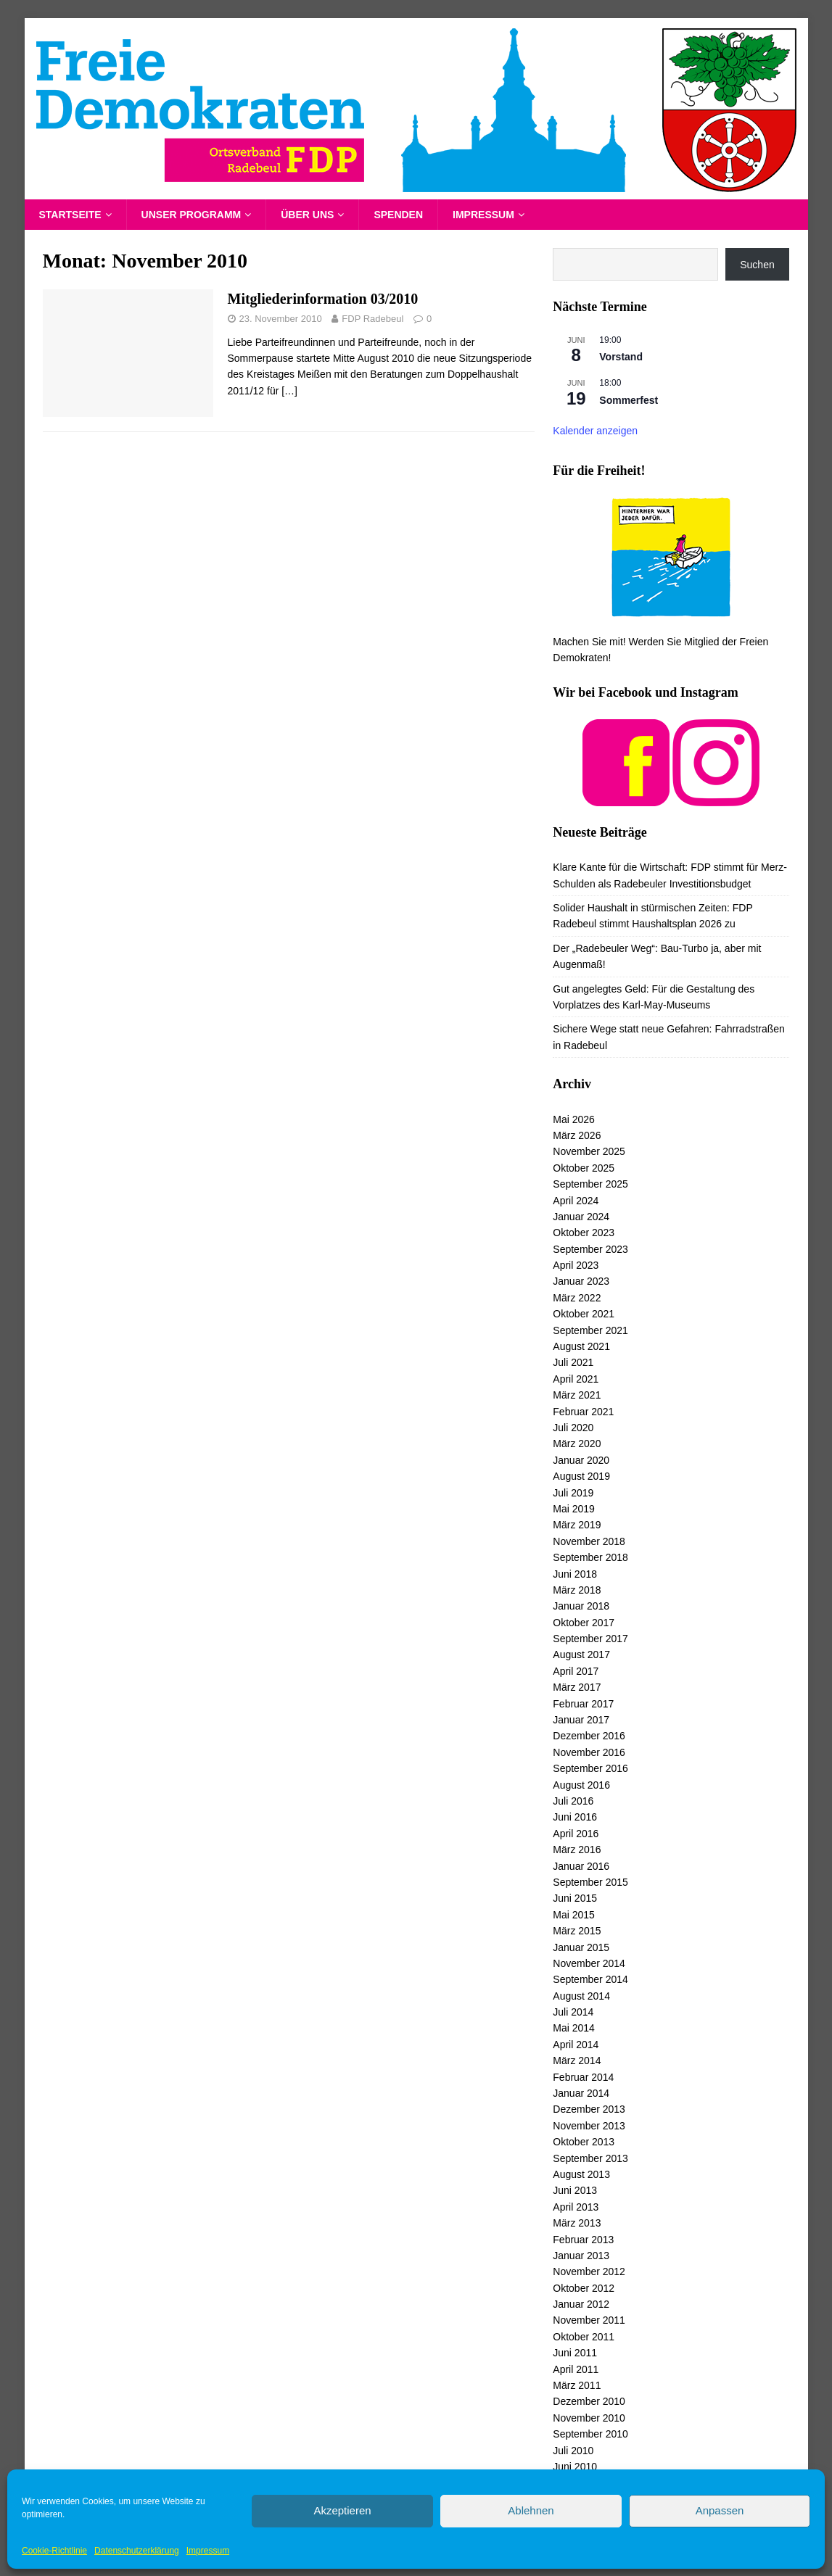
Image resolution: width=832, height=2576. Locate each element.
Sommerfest (628, 400)
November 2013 (589, 2126)
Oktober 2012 (583, 2288)
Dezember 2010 (589, 2401)
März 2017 (577, 1687)
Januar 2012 (581, 2304)
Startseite (70, 214)
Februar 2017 (583, 1704)
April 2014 (575, 2044)
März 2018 (577, 1590)
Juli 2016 (573, 1801)
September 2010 (590, 2434)
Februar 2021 (583, 1411)
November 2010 (589, 2418)
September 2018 (590, 1557)
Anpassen (720, 2510)
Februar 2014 (583, 2077)
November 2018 (589, 1541)
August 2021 (581, 1346)
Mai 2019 (574, 1509)
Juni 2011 (575, 2352)
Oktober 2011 (583, 2337)
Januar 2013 (581, 2255)
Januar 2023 (581, 1281)
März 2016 (577, 1849)
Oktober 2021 (583, 1314)
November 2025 (589, 1151)
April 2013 (575, 2207)
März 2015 (577, 1931)
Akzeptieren (342, 2510)
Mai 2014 (574, 2028)
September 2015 (590, 1882)
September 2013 (590, 2158)
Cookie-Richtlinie (54, 2551)
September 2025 (590, 1184)
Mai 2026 (574, 1119)
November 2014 (589, 1963)
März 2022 (577, 1298)
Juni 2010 (575, 2466)
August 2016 (581, 1785)
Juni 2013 (575, 2190)
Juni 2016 (575, 1817)
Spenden (398, 214)
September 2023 (590, 1249)
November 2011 (589, 2320)
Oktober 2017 (583, 1622)
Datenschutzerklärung (136, 2551)
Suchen (757, 264)
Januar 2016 (581, 1866)
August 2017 (581, 1654)
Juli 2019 (573, 1493)
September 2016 (590, 1768)
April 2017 (575, 1671)
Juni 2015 (575, 1898)
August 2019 (581, 1476)
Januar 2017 (581, 1720)
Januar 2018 (581, 1606)
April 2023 (575, 1265)
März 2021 (577, 1395)
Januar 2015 (581, 1947)
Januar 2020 (581, 1460)
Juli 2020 (573, 1427)
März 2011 (577, 2385)
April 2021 (575, 1379)
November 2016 (589, 1752)
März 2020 (577, 1443)
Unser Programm (191, 214)
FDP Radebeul (372, 318)
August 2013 (581, 2174)
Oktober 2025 (583, 1168)
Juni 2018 (575, 1574)
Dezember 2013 (589, 2109)
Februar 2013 (583, 2239)
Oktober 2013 (583, 2142)
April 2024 (575, 1200)
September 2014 (590, 1979)
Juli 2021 (573, 1362)
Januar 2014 (581, 2093)
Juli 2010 (573, 2450)
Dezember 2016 (589, 1736)
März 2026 (577, 1135)
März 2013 (577, 2223)
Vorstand (621, 357)
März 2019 (577, 1525)
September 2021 (590, 1330)
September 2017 (590, 1638)
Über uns (307, 214)
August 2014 (581, 1996)
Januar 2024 (581, 1216)
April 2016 (575, 1833)
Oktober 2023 (583, 1232)
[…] (289, 391)
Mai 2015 (574, 1915)
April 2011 (575, 2369)
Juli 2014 (573, 2012)
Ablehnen (530, 2510)
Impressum (207, 2551)
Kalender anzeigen (595, 430)
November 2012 (589, 2271)
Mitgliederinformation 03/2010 (323, 299)
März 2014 (577, 2060)
